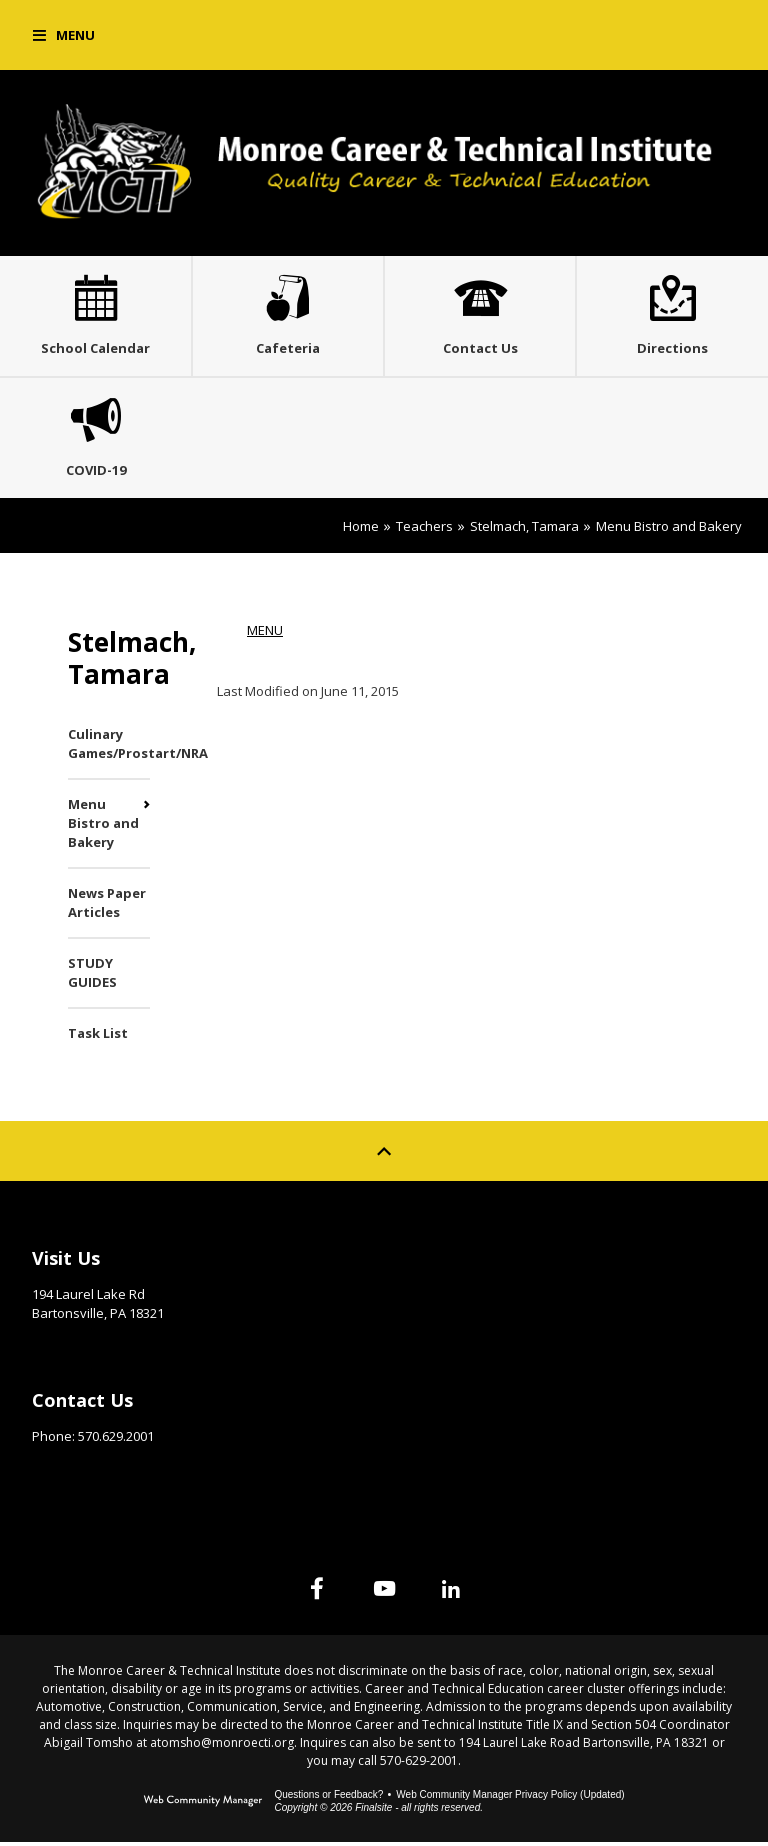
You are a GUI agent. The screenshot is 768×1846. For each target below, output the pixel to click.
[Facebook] (316, 1592)
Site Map (445, 1257)
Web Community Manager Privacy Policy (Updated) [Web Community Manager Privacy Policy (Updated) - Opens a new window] (510, 1798)
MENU (265, 634)
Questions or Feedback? (328, 1798)
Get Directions (81, 1348)
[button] (64, 35)
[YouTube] (384, 1592)
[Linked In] (452, 1592)
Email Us (59, 1471)
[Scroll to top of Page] (384, 1155)
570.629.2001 (116, 1440)
